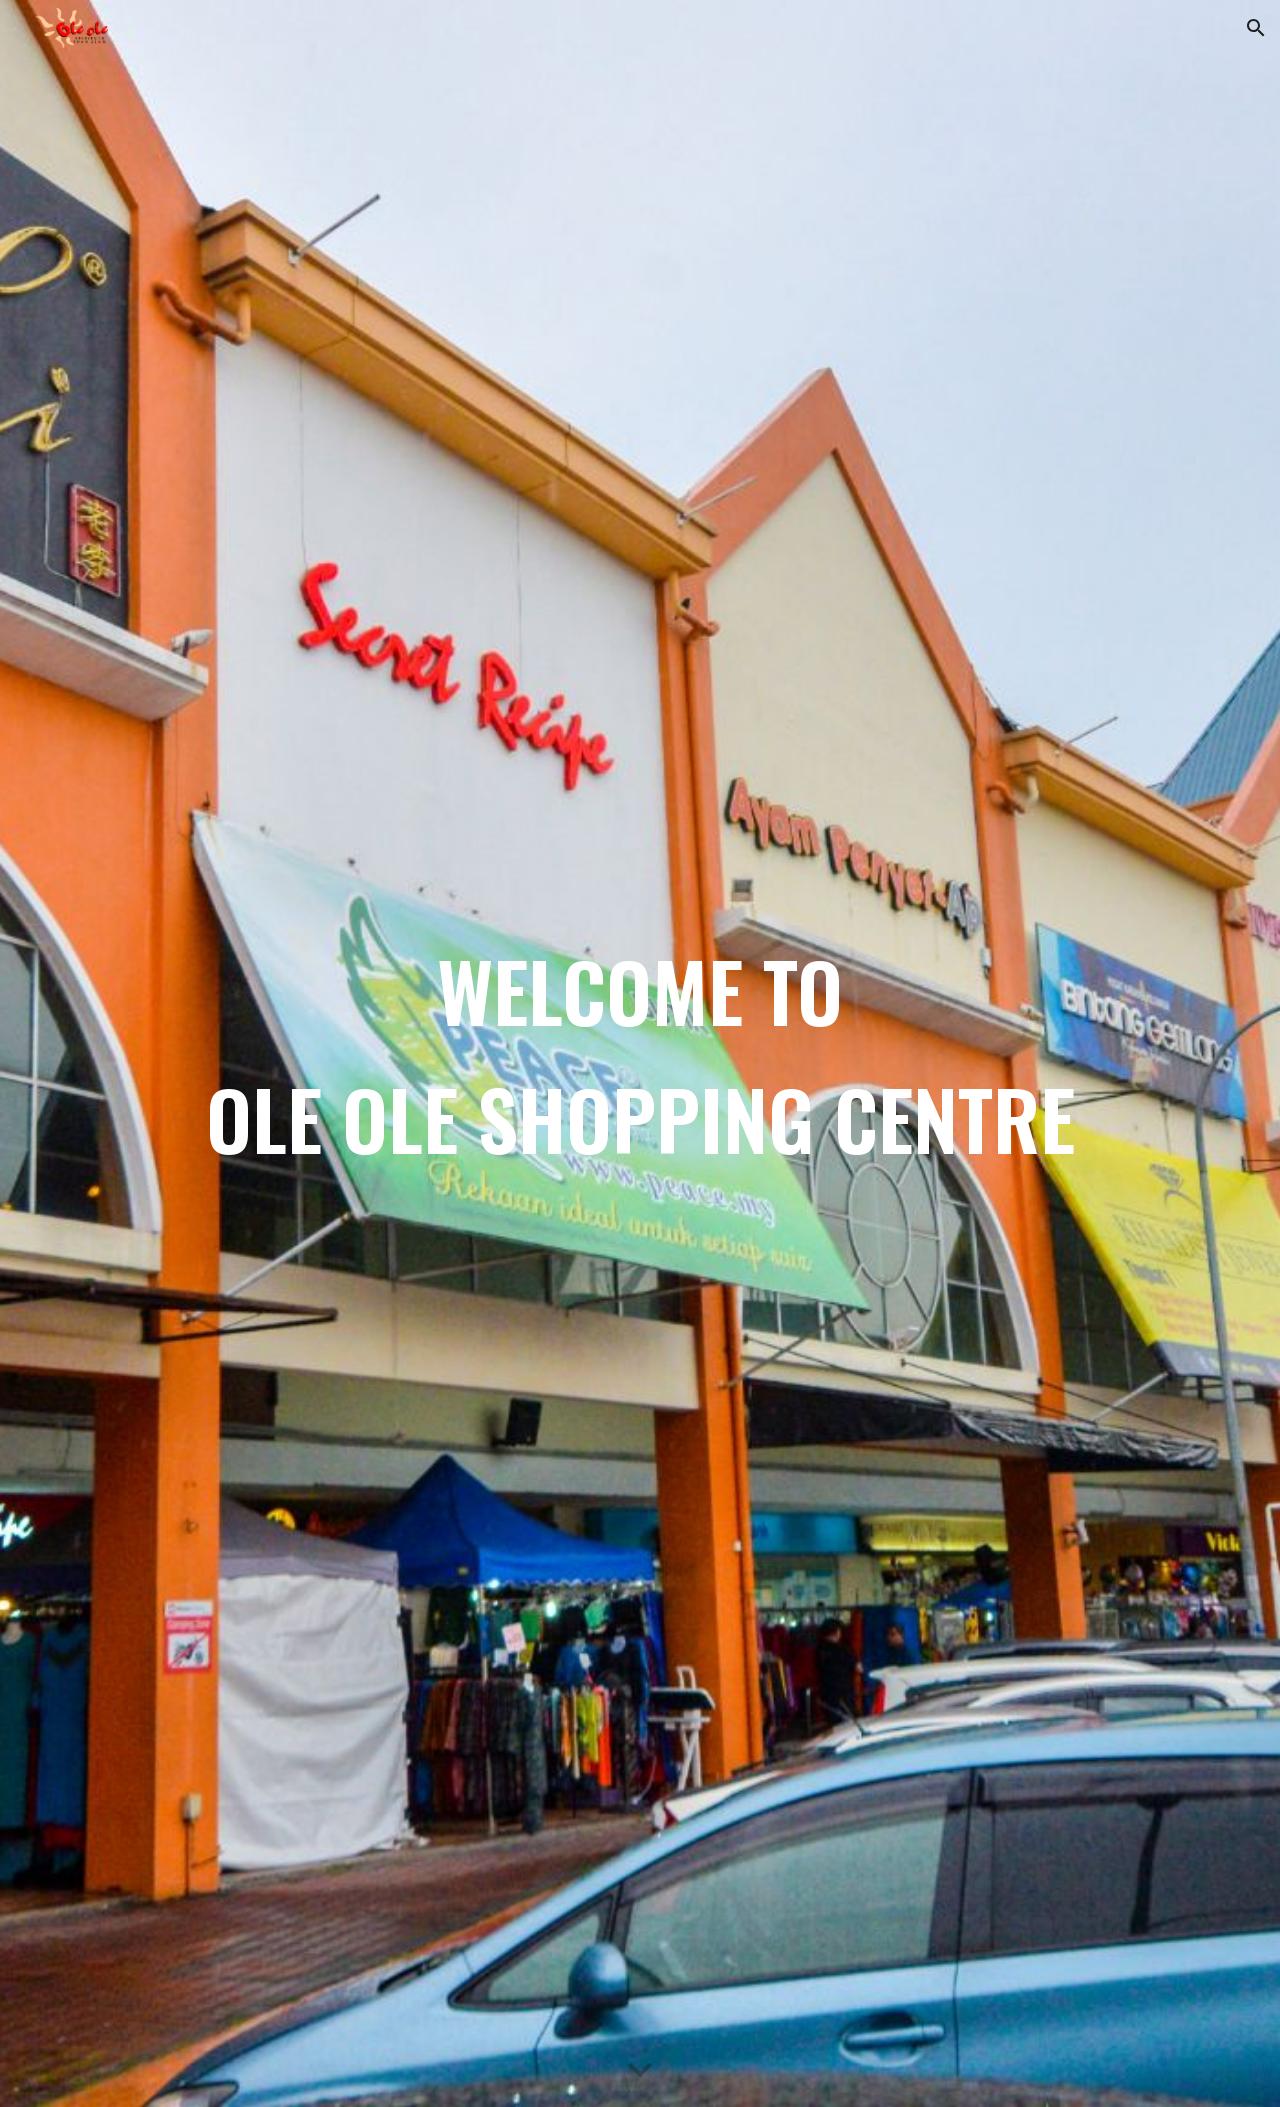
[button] (1256, 28)
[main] (640, 1054)
